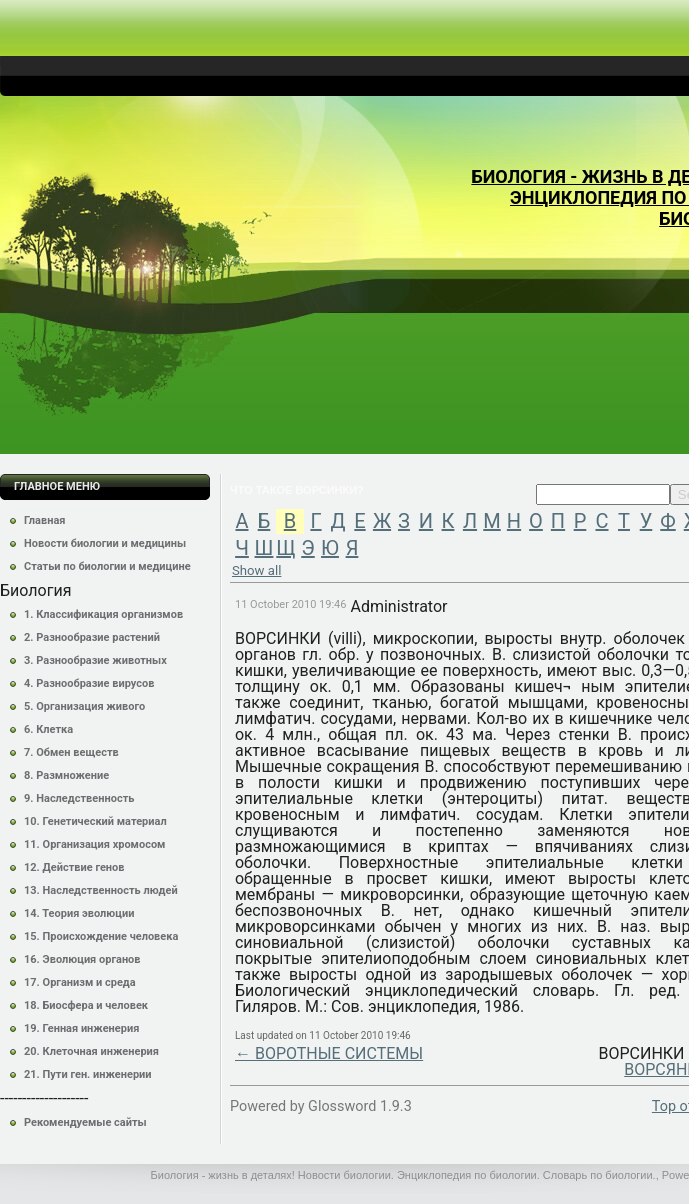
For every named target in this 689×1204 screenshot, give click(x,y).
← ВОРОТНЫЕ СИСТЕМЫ (329, 1053)
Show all (256, 570)
